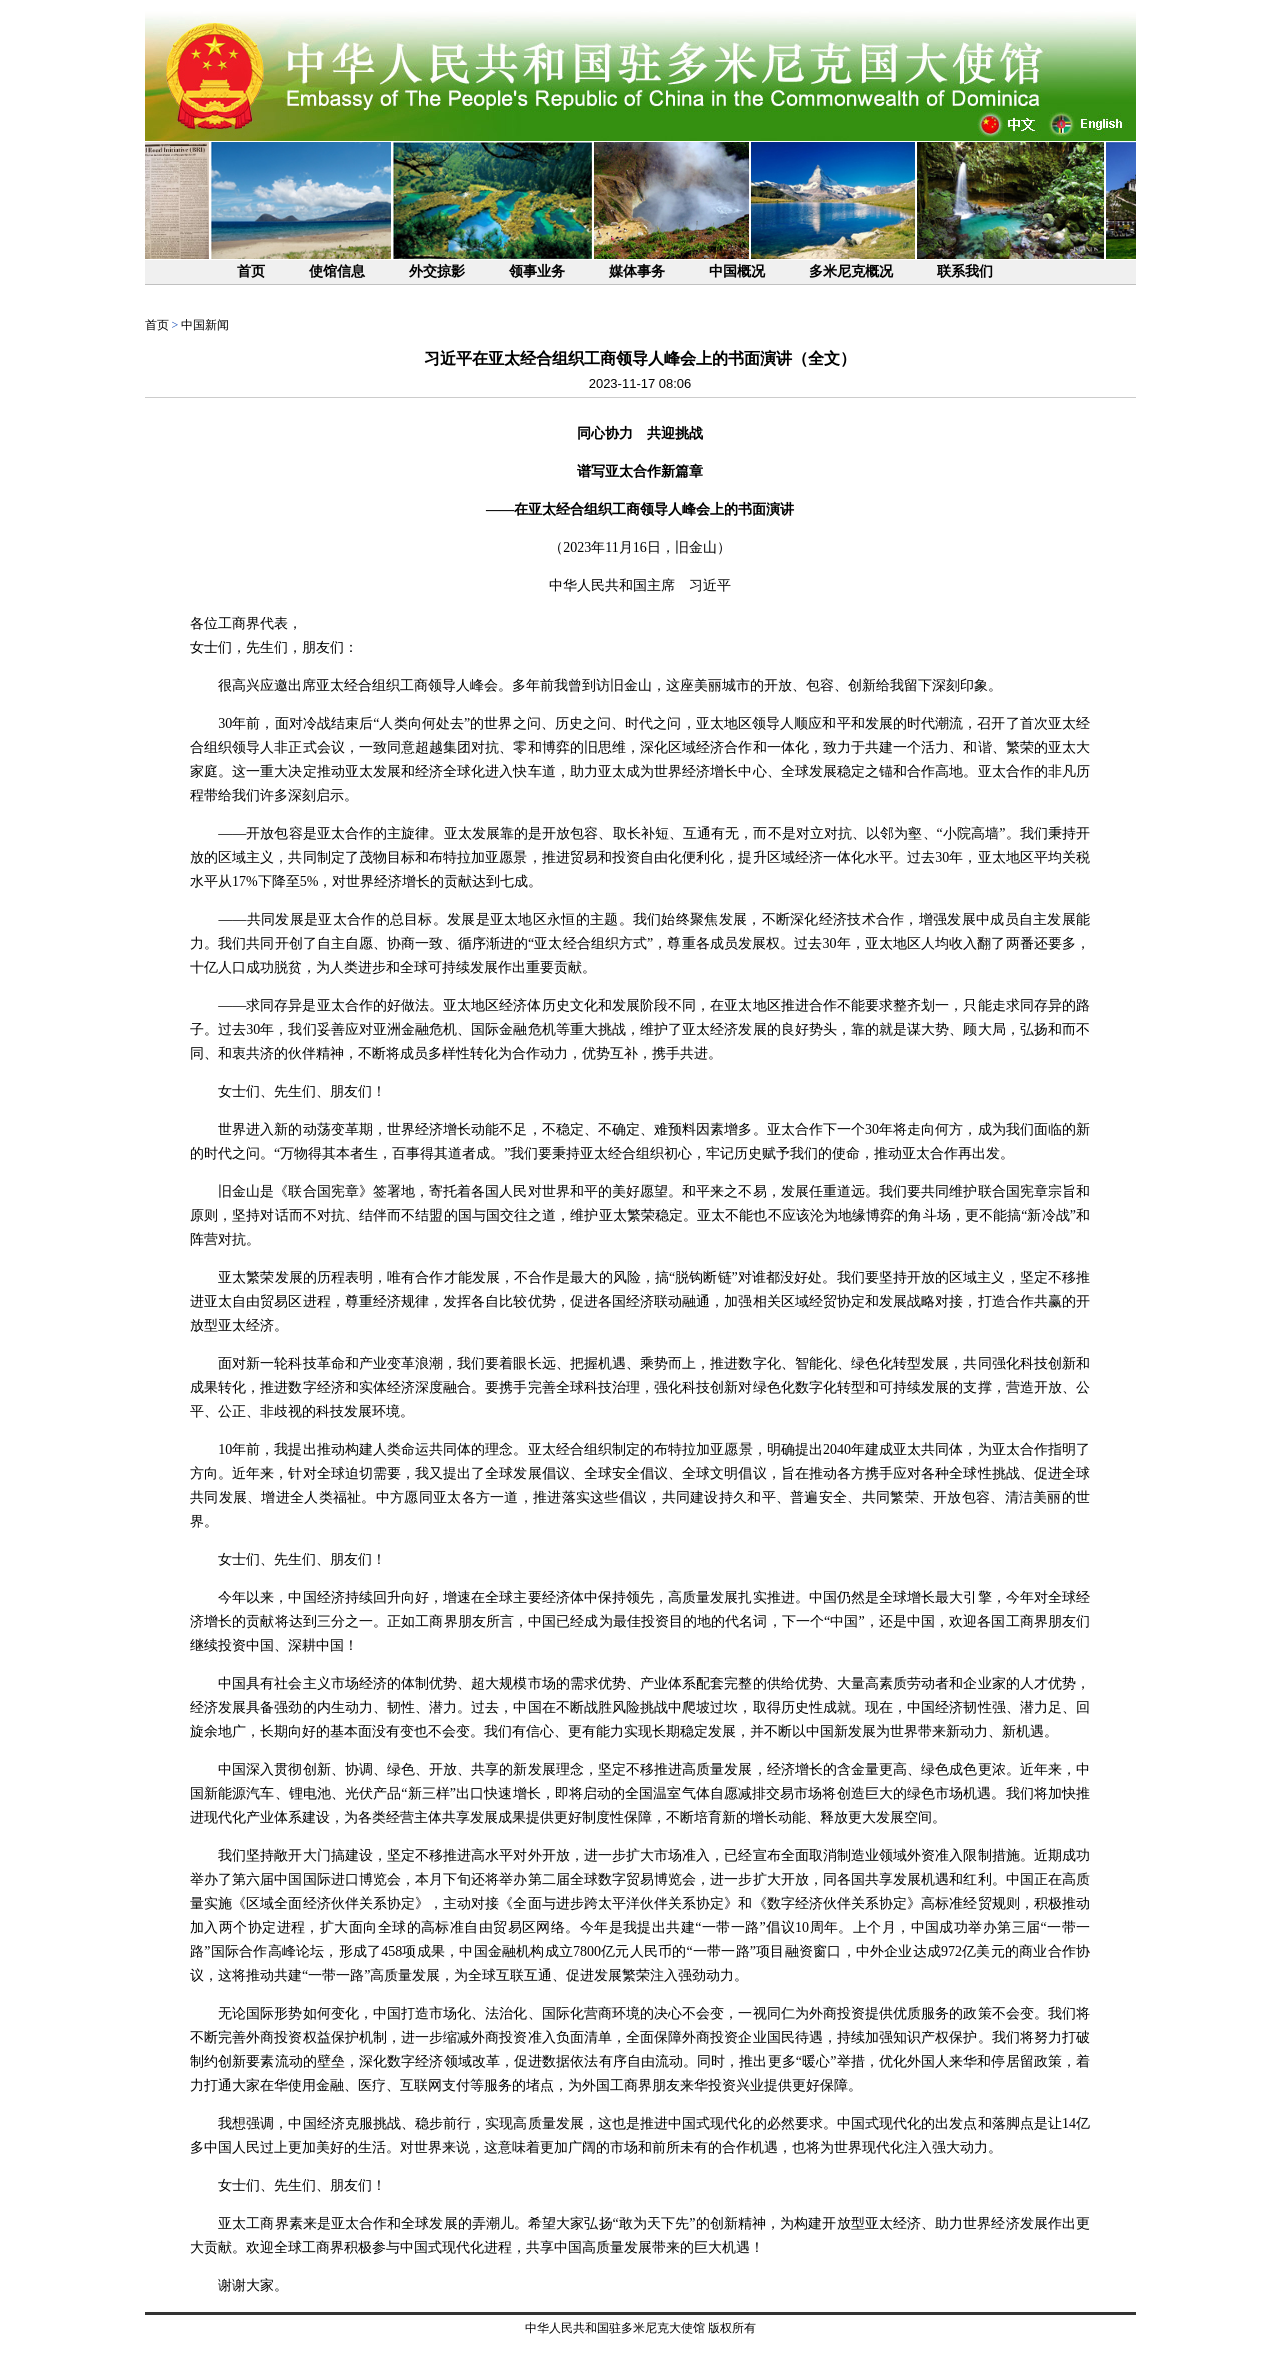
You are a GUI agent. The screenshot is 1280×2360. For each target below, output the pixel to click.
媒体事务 (637, 271)
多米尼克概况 (851, 271)
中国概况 (737, 271)
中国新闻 (205, 325)
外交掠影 (437, 271)
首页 (251, 271)
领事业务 (537, 271)
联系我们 (965, 271)
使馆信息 (337, 271)
